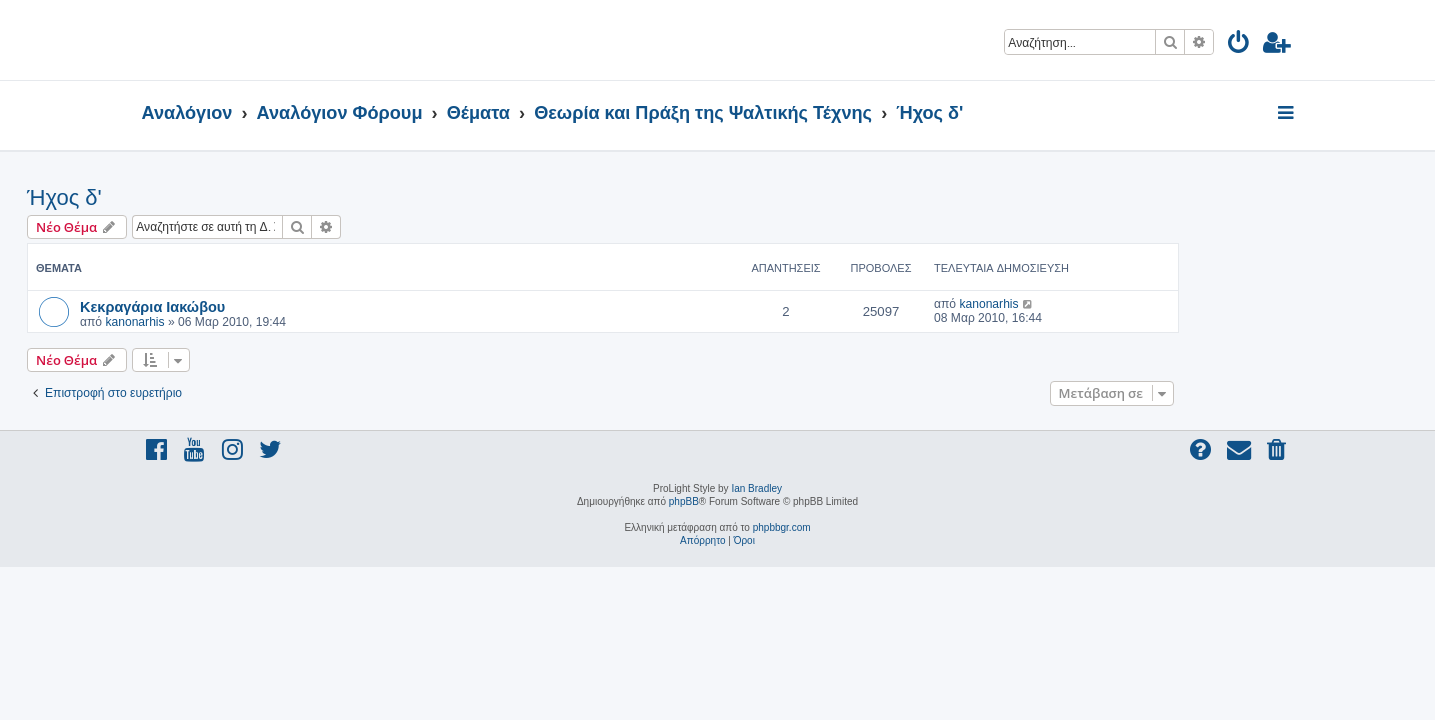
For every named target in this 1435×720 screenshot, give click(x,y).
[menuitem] (1239, 45)
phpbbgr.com (782, 527)
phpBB (684, 501)
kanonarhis (249, 322)
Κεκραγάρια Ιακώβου (267, 306)
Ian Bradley (756, 488)
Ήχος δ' (179, 197)
